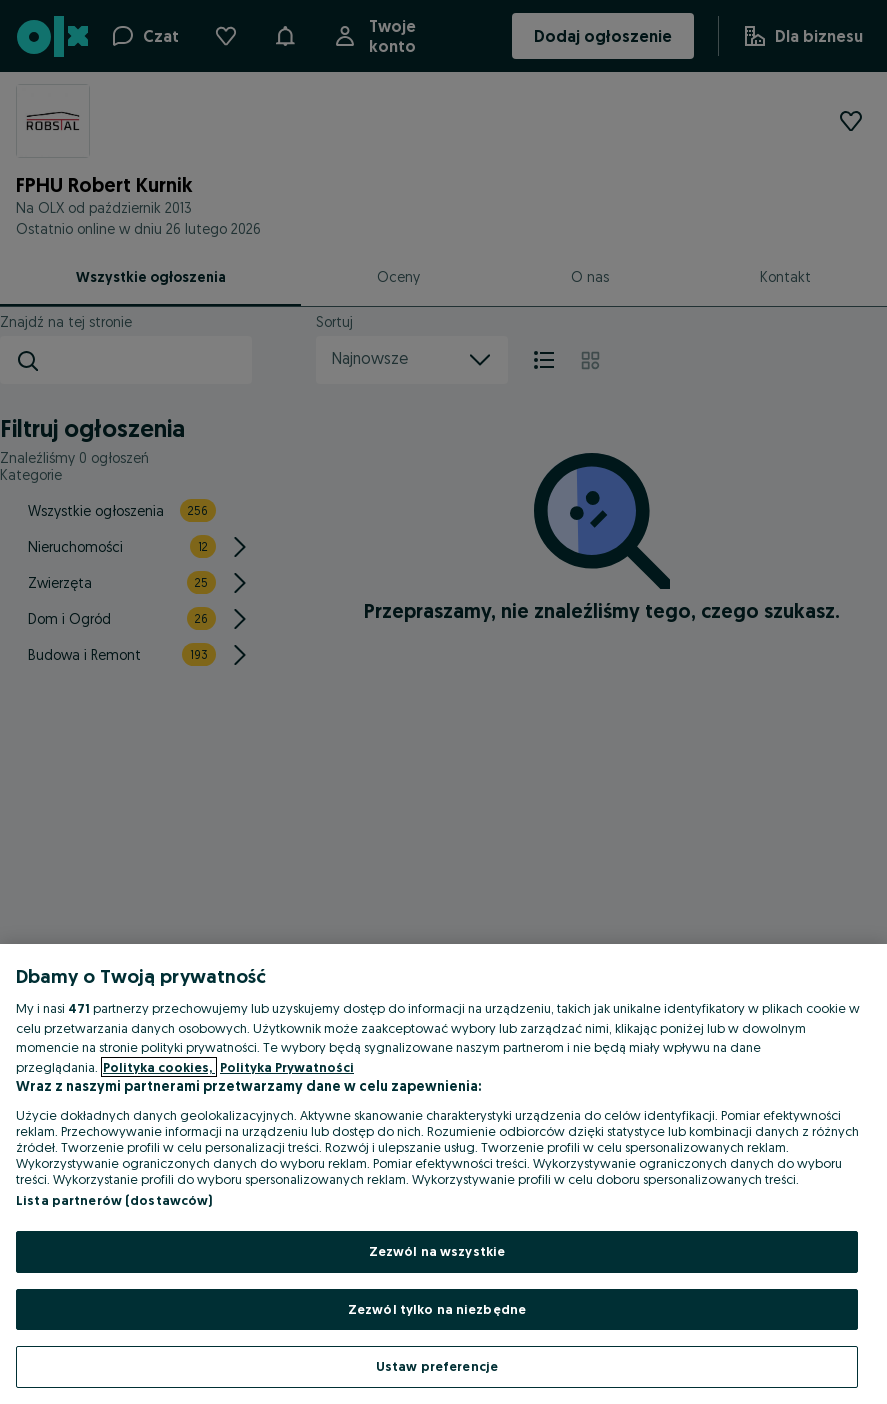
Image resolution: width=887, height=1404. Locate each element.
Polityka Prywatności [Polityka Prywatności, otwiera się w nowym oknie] (287, 1067)
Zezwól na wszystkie (437, 1251)
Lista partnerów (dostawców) (114, 1200)
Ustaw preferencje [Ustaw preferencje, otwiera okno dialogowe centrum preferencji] (437, 1366)
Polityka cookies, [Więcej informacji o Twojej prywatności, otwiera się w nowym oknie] (159, 1067)
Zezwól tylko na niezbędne (437, 1309)
